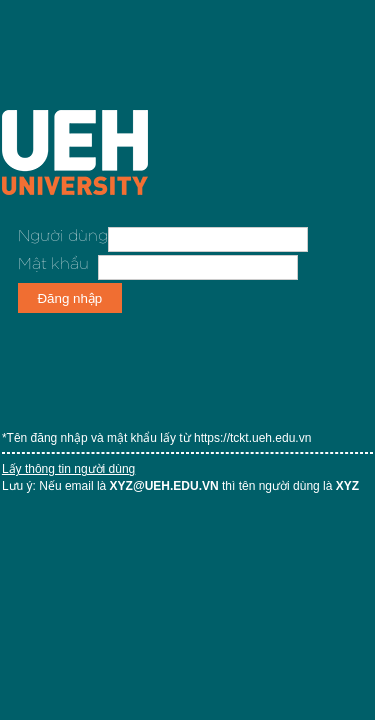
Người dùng (63, 236)
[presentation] (170, 355)
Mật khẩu (53, 264)
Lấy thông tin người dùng (68, 469)
